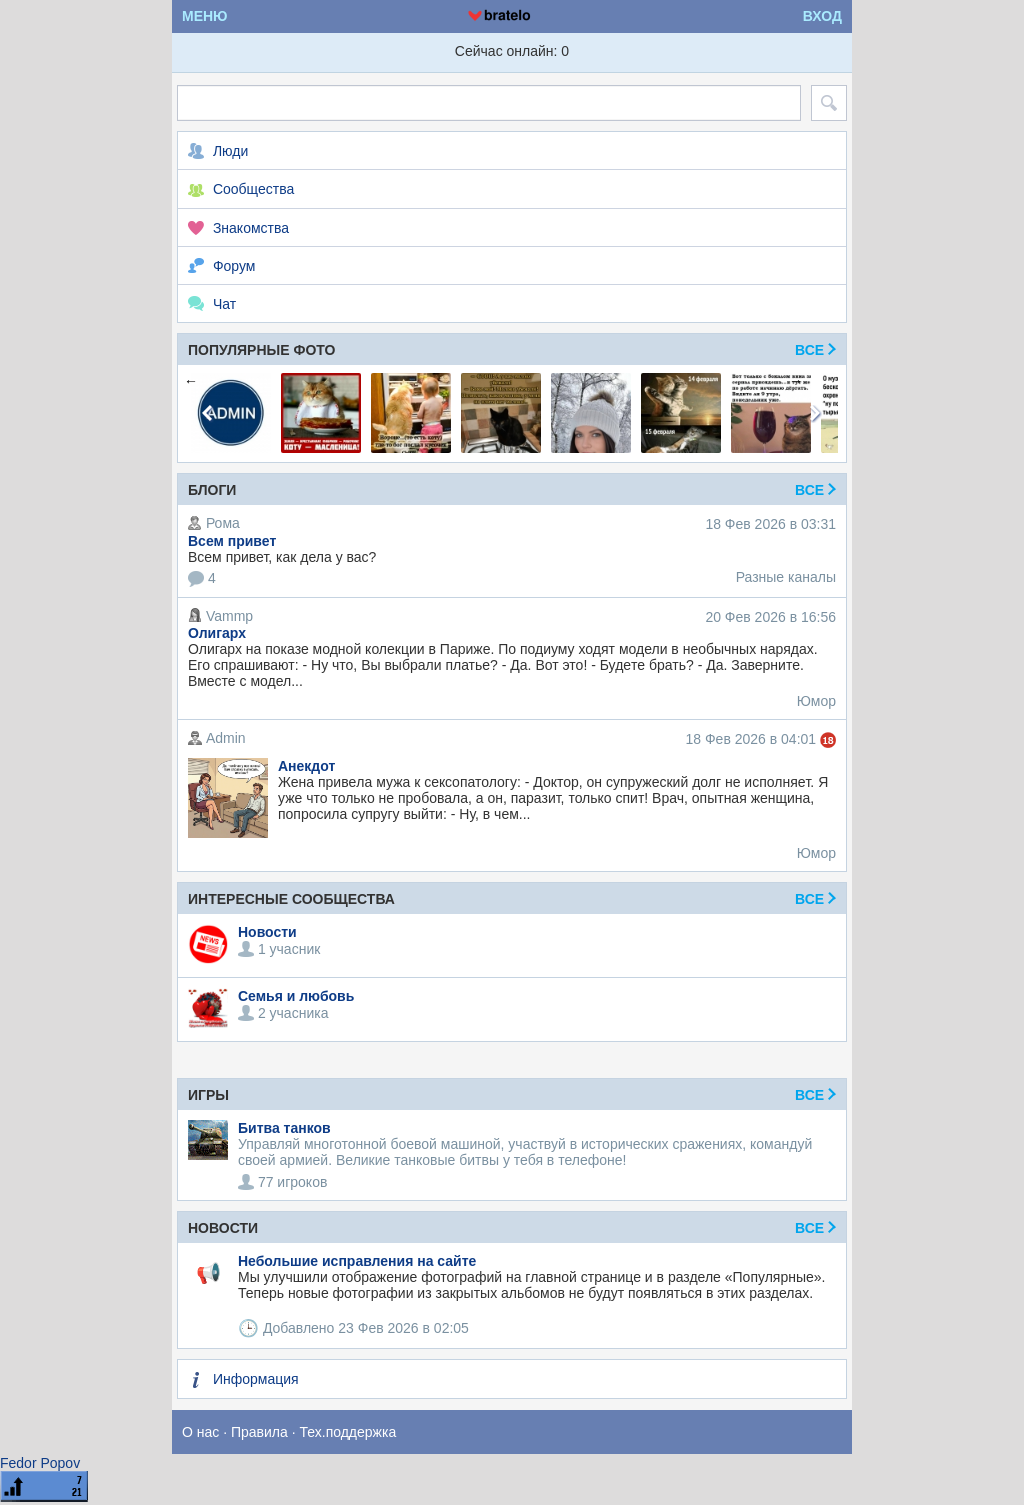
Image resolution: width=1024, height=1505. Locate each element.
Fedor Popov (40, 1463)
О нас (200, 1432)
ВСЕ (815, 1095)
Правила (259, 1432)
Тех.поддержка (348, 1432)
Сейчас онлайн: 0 (512, 51)
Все (815, 350)
